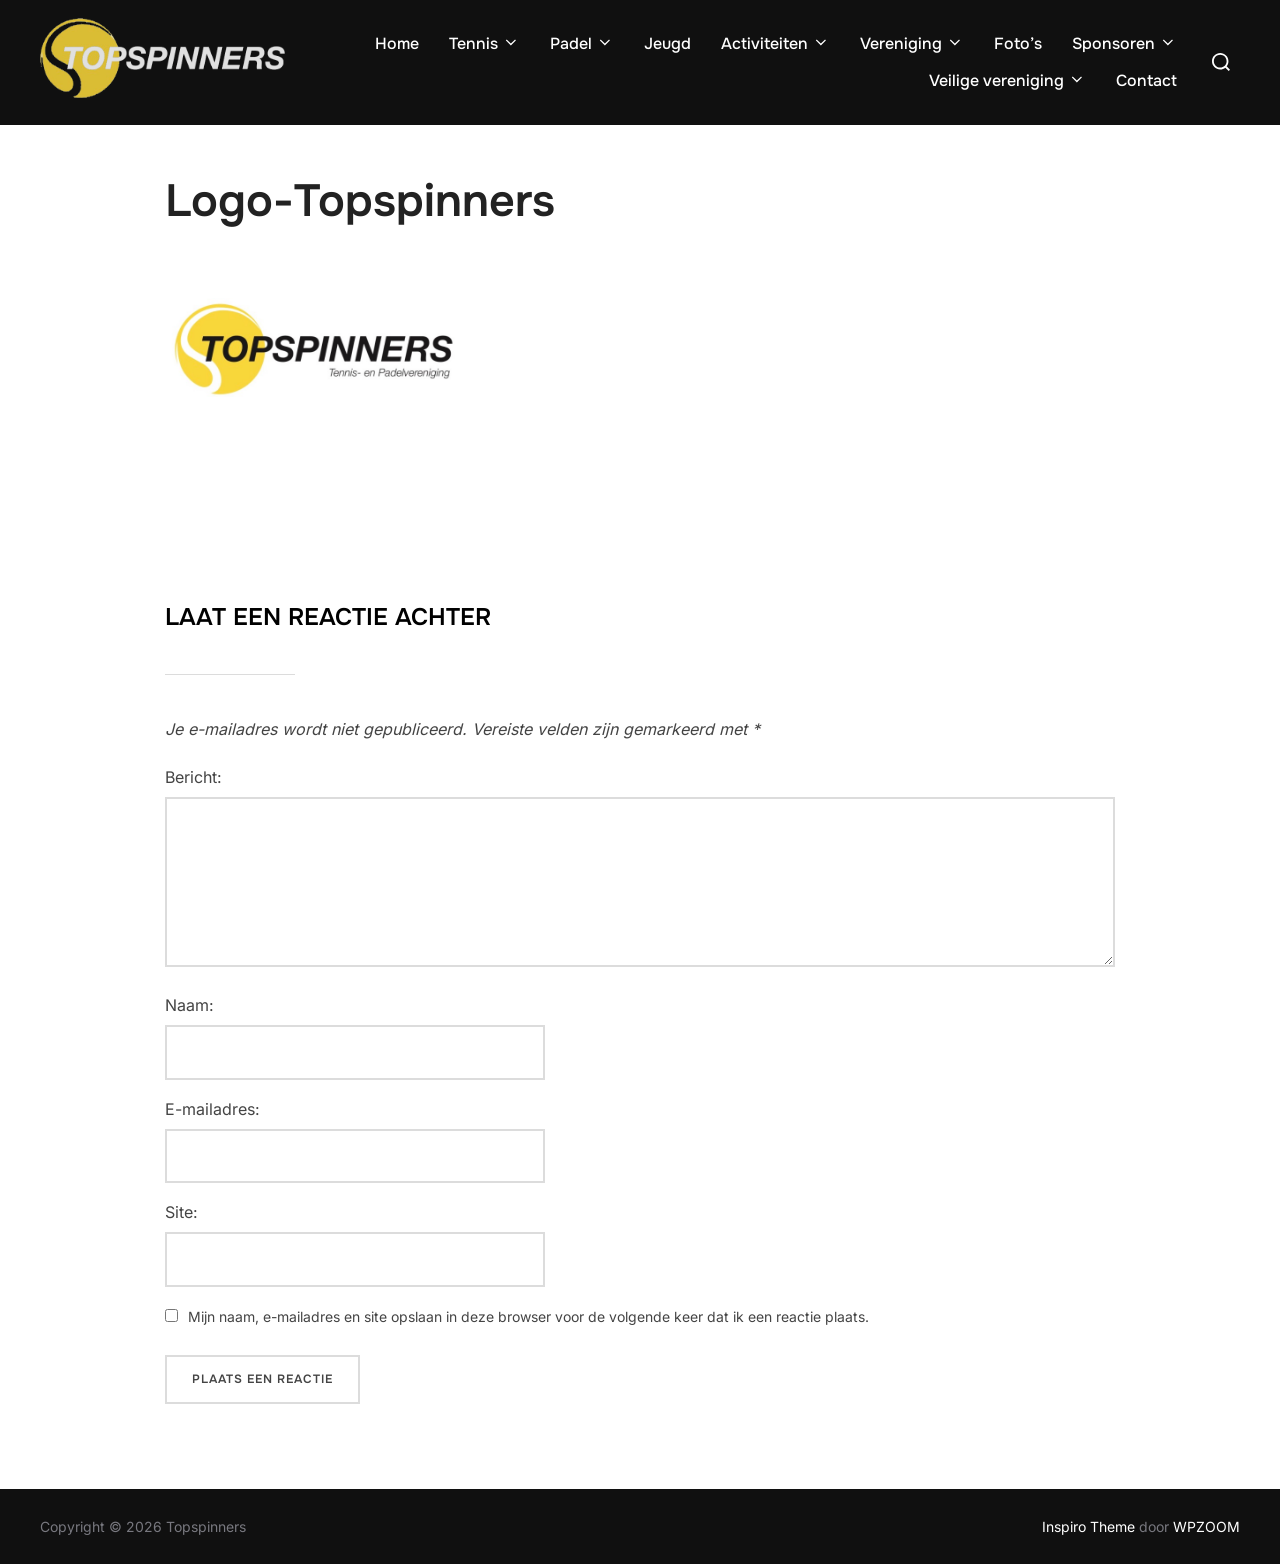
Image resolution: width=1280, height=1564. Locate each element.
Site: (181, 1212)
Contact (1146, 80)
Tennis (484, 43)
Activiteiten (775, 43)
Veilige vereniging (1007, 80)
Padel (582, 43)
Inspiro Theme (1088, 1526)
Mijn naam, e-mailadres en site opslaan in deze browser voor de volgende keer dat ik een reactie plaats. (528, 1316)
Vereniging (912, 43)
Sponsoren (1124, 43)
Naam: (189, 1005)
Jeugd (667, 43)
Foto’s (1018, 43)
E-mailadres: (212, 1109)
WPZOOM (1206, 1526)
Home (397, 43)
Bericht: (193, 777)
